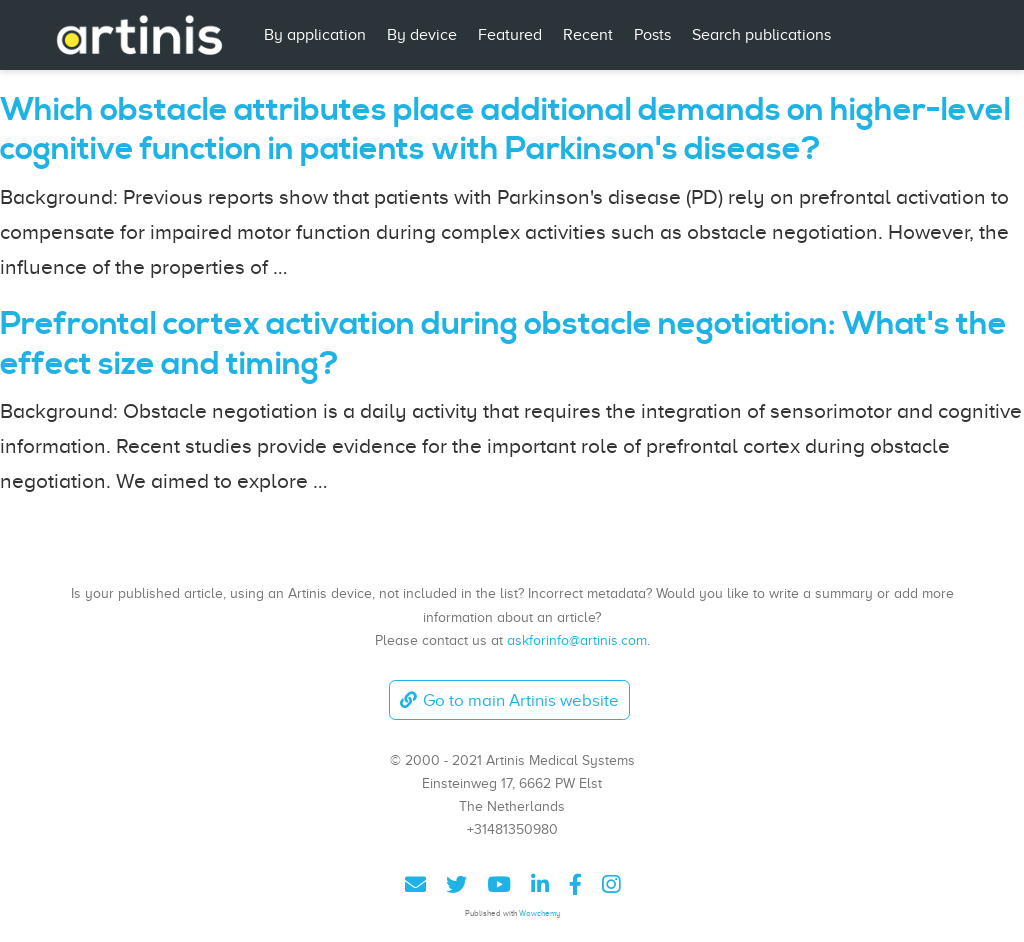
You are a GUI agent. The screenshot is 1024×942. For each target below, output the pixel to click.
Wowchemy (539, 913)
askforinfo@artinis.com (577, 640)
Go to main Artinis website (509, 700)
